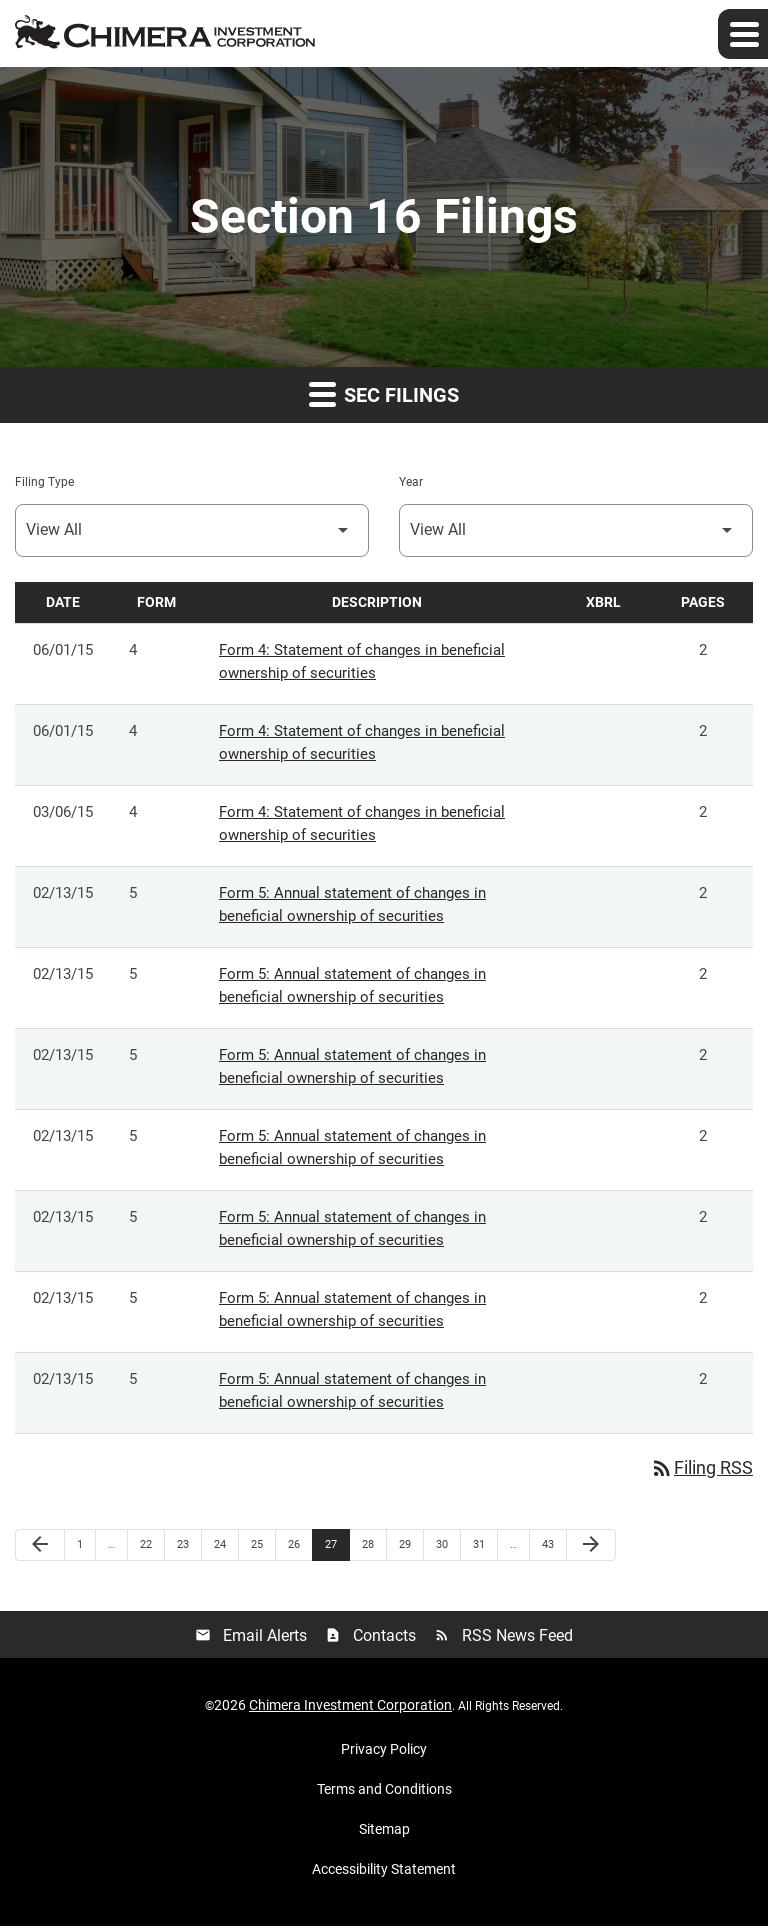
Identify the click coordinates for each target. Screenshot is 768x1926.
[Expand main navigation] (743, 34)
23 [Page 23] (188, 1544)
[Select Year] (576, 530)
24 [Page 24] (225, 1544)
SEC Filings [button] (384, 393)
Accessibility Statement (384, 1869)
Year (411, 482)
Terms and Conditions (384, 1789)
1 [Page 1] (86, 1544)
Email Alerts (251, 1635)
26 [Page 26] (299, 1544)
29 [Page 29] (410, 1544)
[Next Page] (591, 1545)
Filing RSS (701, 1467)
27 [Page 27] (336, 1544)
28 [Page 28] (373, 1544)
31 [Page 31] (484, 1544)
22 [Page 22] (151, 1544)
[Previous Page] (40, 1545)
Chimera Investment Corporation (350, 1705)
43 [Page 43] (553, 1544)
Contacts (370, 1635)
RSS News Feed (503, 1635)
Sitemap (384, 1829)
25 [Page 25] (262, 1544)
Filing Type (44, 482)
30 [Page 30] (447, 1544)
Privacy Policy (384, 1749)
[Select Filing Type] (192, 530)
